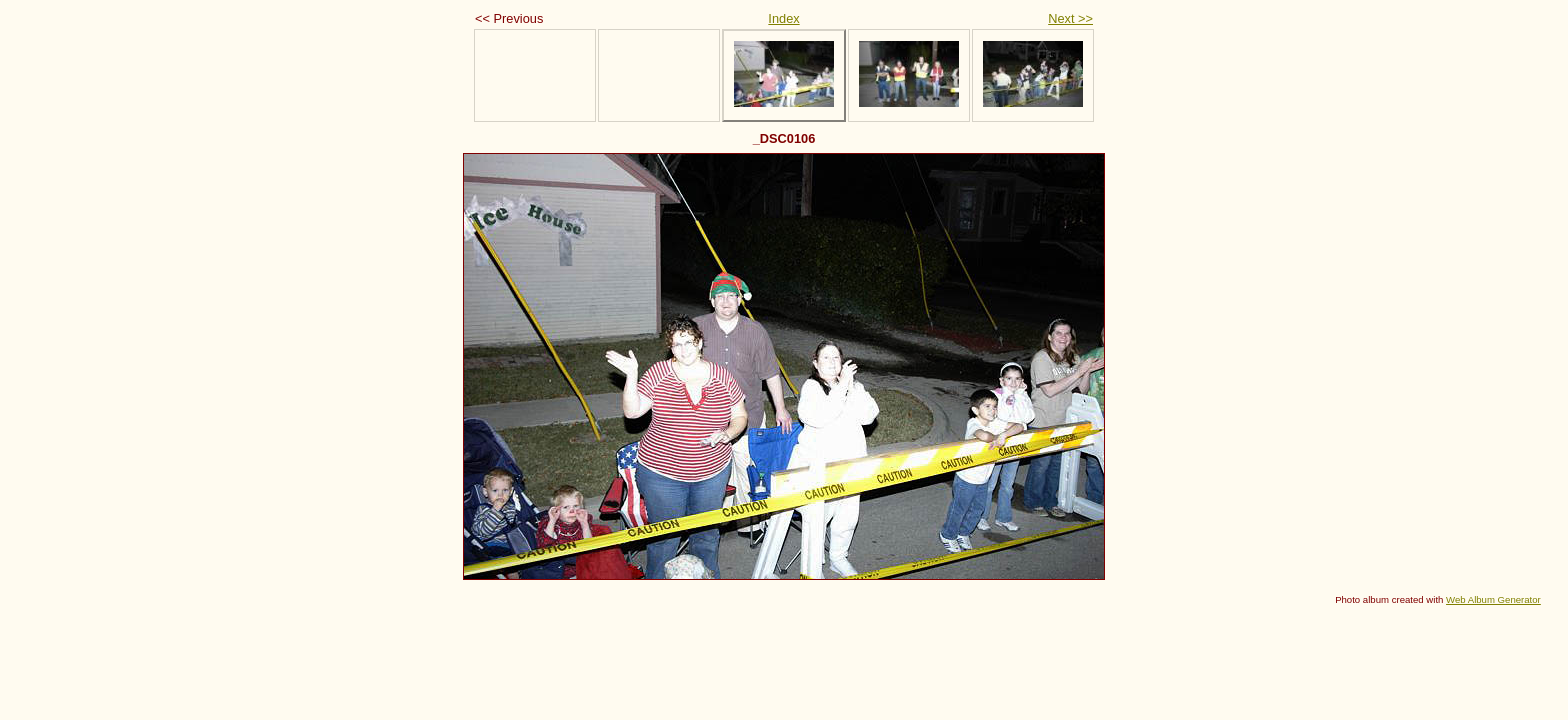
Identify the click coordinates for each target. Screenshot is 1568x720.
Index (783, 18)
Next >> (1070, 18)
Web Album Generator (1493, 599)
